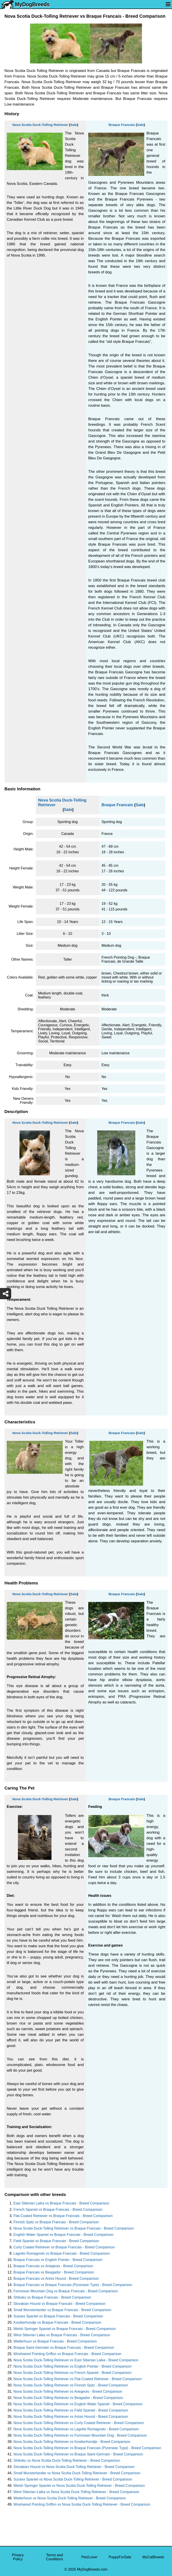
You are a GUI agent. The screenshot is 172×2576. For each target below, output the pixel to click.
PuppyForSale (120, 2557)
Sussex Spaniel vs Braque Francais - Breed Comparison (58, 2316)
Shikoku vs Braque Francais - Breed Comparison (52, 2297)
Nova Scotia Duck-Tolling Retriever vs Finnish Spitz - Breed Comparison (70, 2385)
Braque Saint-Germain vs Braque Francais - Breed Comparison (63, 2347)
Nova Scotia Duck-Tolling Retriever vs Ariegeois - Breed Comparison (67, 2391)
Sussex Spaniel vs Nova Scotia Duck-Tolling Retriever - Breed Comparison (72, 2479)
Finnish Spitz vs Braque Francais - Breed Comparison (56, 2222)
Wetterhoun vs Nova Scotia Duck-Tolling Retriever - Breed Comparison (69, 2498)
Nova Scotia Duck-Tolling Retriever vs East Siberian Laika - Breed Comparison (75, 2360)
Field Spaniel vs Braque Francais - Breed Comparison (56, 2241)
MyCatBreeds (153, 2557)
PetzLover (89, 2557)
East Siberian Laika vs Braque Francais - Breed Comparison (61, 2203)
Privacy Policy (18, 2557)
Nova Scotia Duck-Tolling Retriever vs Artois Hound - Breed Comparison (70, 2416)
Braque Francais (122, 125)
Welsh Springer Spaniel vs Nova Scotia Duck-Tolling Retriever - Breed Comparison (79, 2485)
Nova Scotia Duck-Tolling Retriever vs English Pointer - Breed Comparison (72, 2366)
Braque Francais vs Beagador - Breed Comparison (53, 2272)
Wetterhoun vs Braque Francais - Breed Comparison (55, 2341)
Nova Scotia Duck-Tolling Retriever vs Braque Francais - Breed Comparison (73, 2228)
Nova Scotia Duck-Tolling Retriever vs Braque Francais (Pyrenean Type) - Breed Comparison (87, 2448)
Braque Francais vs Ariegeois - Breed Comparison (53, 2266)
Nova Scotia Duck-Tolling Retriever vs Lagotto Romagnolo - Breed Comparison (76, 2429)
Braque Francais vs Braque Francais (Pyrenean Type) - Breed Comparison (72, 2285)
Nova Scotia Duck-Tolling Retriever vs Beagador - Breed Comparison (68, 2398)
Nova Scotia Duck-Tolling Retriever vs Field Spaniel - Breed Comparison (70, 2410)
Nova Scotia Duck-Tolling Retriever (40, 125)
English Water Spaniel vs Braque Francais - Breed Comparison (63, 2235)
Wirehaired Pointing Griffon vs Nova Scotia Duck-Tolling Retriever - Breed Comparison (81, 2504)
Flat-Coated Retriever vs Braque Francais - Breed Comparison (63, 2216)
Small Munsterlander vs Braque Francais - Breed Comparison (62, 2310)
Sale (73, 125)
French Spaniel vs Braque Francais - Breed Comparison (58, 2209)
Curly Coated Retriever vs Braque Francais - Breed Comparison (64, 2247)
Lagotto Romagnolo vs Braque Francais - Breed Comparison (61, 2253)
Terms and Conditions (54, 2557)
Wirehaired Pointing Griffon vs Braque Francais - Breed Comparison (67, 2354)
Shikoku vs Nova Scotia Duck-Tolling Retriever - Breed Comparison (66, 2460)
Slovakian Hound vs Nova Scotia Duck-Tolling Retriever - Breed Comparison (74, 2467)
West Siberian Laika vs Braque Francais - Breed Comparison (61, 2335)
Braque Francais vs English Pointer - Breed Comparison (58, 2260)
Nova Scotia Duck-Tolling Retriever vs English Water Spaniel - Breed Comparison (78, 2404)
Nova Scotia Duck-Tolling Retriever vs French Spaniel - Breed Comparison (72, 2373)
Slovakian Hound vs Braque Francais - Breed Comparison (59, 2304)
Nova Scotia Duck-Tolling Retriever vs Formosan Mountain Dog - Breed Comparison (80, 2435)
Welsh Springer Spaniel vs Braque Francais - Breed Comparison (64, 2329)
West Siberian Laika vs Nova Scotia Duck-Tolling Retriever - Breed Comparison (76, 2492)
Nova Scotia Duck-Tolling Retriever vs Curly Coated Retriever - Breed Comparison (78, 2423)
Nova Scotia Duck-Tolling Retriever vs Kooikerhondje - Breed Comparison (71, 2442)
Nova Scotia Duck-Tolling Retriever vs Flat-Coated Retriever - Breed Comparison (77, 2379)
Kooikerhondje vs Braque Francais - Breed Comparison (57, 2322)
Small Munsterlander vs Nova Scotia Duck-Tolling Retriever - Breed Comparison (76, 2473)
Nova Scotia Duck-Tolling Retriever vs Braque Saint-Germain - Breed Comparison (78, 2454)
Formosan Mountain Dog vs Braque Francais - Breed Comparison (65, 2291)
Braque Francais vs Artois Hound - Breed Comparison (56, 2278)
